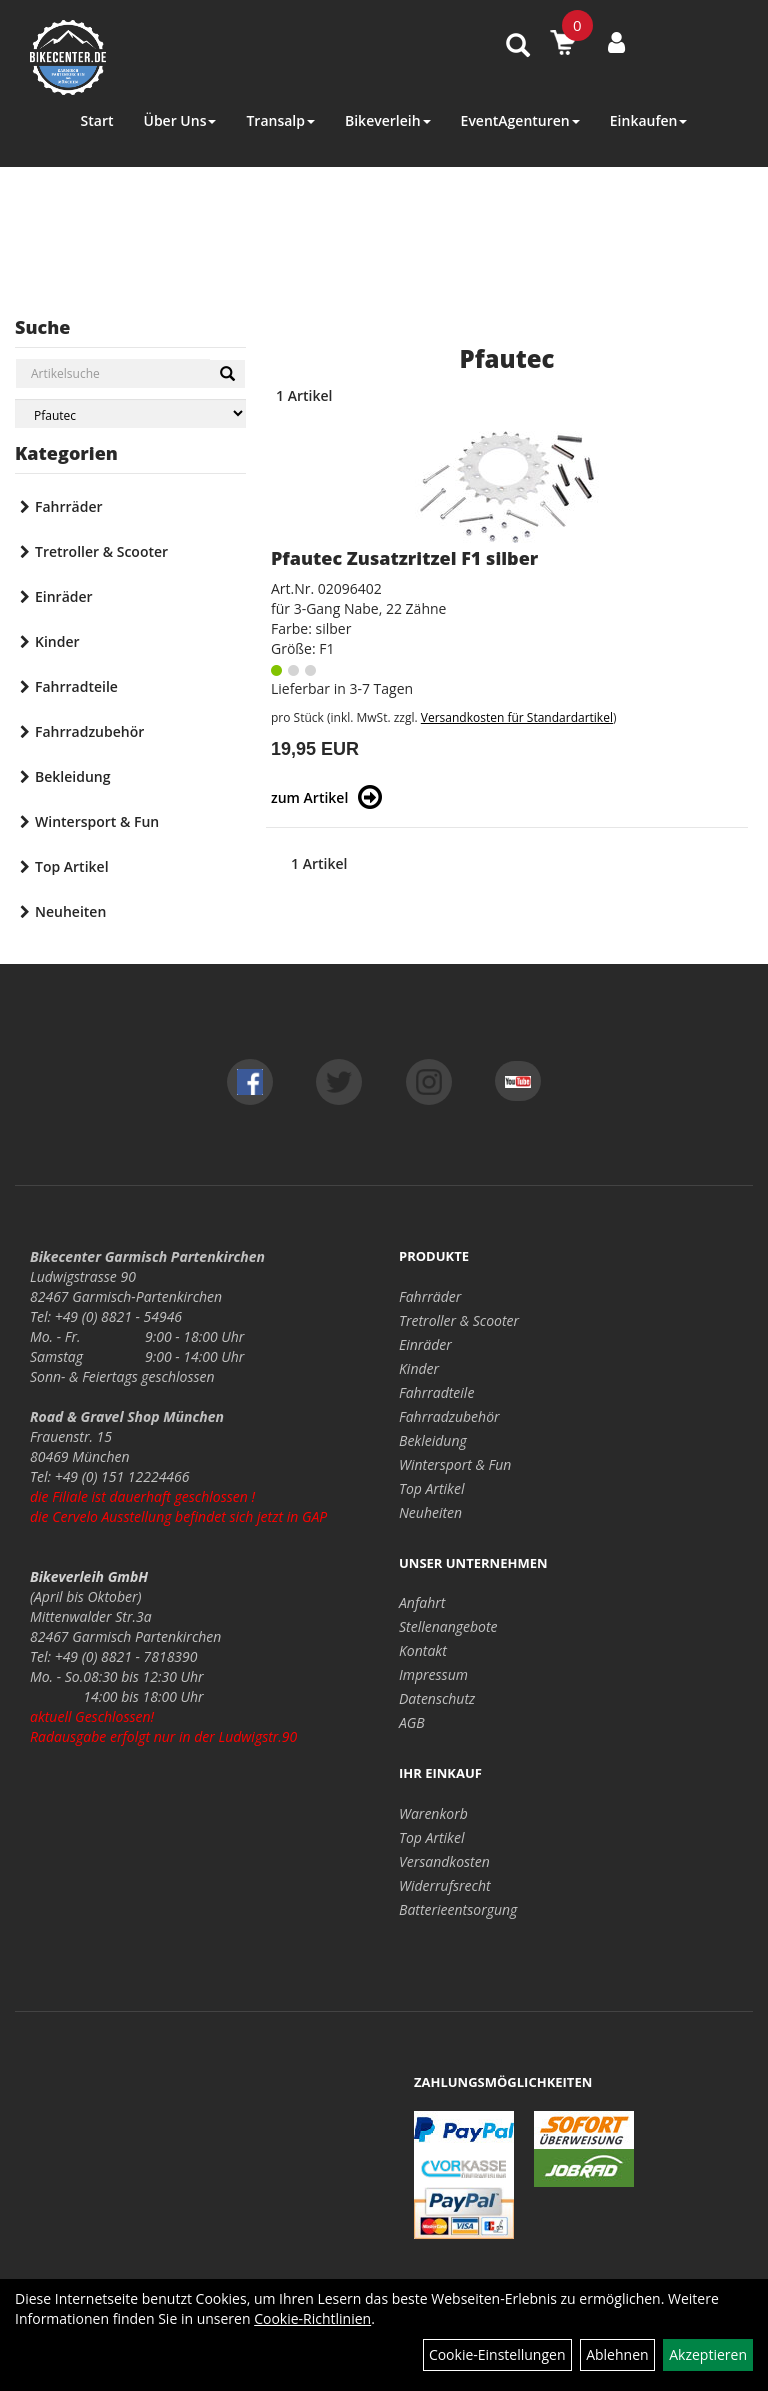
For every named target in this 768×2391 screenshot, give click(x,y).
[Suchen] (227, 374)
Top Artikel (72, 866)
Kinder (57, 641)
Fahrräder (69, 506)
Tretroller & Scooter (101, 551)
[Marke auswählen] (130, 413)
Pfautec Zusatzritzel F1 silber (404, 558)
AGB (412, 1722)
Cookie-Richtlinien (312, 2318)
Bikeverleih (388, 120)
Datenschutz (437, 1698)
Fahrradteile (76, 686)
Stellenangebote (448, 1626)
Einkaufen (649, 120)
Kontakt (423, 1650)
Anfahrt (422, 1602)
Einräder (64, 596)
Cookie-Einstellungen (497, 2354)
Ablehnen (617, 2354)
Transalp (280, 120)
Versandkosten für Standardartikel (517, 717)
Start (97, 120)
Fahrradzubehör (89, 731)
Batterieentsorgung (458, 1909)
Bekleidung (72, 776)
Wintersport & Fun (97, 821)
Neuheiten (70, 911)
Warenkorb (433, 1813)
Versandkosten (444, 1861)
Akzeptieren (708, 2354)
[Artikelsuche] (518, 46)
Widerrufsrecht (445, 1885)
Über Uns (179, 120)
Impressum (433, 1674)
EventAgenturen (520, 120)
